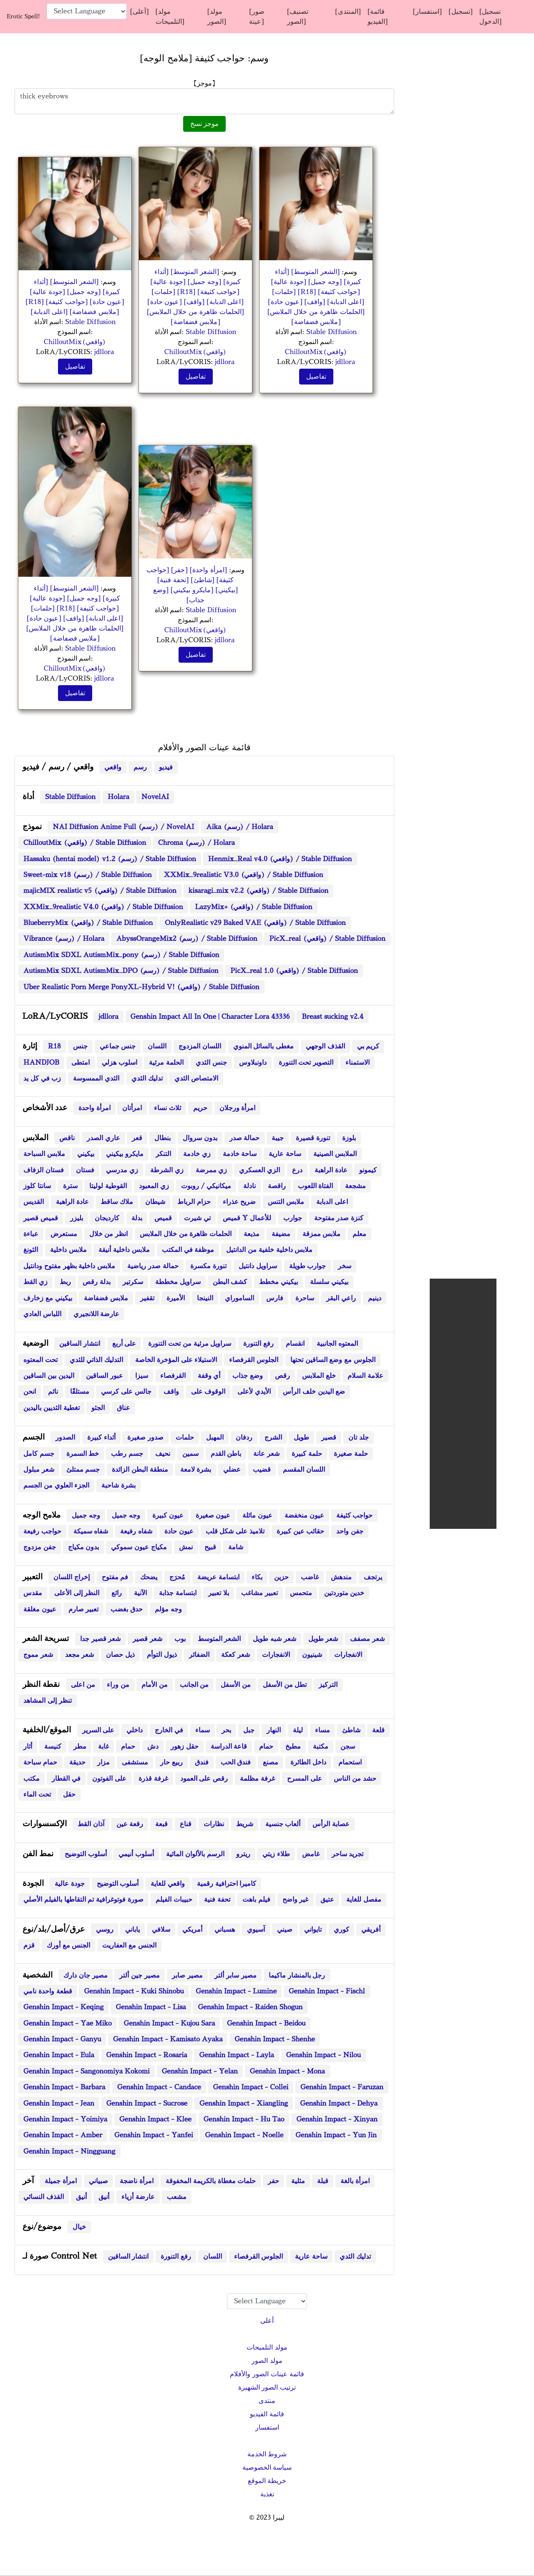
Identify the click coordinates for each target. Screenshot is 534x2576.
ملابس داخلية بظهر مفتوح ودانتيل (69, 1266)
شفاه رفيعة (136, 1531)
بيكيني (85, 1154)
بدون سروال (200, 1138)
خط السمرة (82, 1453)
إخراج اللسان (71, 1577)
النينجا (205, 1298)
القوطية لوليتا (108, 1186)
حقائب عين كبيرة (301, 1531)
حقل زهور (185, 1746)
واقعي (112, 767)
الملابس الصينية (335, 1154)
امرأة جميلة (61, 2181)
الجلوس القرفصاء (253, 1360)
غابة (103, 1746)
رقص (282, 1375)
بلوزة (349, 1138)
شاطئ (351, 1730)
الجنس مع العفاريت (129, 1945)
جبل (248, 1730)
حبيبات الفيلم (174, 1899)
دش (153, 1746)
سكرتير (133, 1282)
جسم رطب (127, 1453)
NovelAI (155, 797)
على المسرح (304, 1778)
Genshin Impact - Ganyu (62, 2039)
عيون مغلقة (39, 1609)
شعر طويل (323, 1639)
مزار (103, 1762)
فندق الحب (236, 1762)
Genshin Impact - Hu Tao (244, 2119)
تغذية (267, 2494)
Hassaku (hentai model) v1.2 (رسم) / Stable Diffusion (109, 859)
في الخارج (169, 1730)
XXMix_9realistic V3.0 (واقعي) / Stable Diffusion (243, 875)
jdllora (104, 352)
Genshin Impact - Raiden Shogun (250, 2007)
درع (297, 1170)
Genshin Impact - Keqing (63, 2007)
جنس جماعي (118, 1046)
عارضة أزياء (138, 2197)
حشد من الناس (355, 1778)
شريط (244, 1824)
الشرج (273, 1437)
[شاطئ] (201, 580)
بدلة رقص (97, 1282)
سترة (70, 1186)
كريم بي (368, 1046)
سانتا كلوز (37, 1186)
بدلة (136, 1218)
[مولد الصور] (216, 16)
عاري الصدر (103, 1138)
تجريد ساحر (348, 1854)
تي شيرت (197, 1218)
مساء (322, 1730)
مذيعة (251, 1234)
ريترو (243, 1854)
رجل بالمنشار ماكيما (297, 1975)
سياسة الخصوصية (267, 2467)
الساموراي (239, 1298)
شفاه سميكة (90, 1531)
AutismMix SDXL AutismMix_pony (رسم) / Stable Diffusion (121, 955)
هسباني (224, 1929)
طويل (301, 1437)
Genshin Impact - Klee (155, 2119)
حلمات (185, 1437)
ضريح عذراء (239, 1202)
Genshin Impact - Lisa (151, 2007)
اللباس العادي (42, 1314)
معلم (359, 1234)
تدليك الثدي (147, 1078)
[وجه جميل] (83, 292)
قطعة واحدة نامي (47, 1991)
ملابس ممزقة (321, 1234)
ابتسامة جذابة (177, 1593)
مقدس (32, 1593)
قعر (137, 1138)
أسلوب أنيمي (136, 1854)
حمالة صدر (244, 1138)
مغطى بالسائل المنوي (263, 1046)
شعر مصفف (367, 1639)
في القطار (66, 1778)
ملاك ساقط (117, 1202)
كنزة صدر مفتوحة (339, 1218)
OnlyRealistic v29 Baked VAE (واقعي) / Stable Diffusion (255, 923)
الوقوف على (208, 1391)
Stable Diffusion (90, 322)
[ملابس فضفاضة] (94, 312)
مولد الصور (267, 2360)
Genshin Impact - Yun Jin (336, 2135)
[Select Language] (267, 2301)
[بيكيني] (226, 590)
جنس (80, 1046)
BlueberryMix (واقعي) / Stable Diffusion (88, 923)
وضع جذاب (247, 1375)
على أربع (124, 1343)
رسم (140, 767)
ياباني (132, 1929)
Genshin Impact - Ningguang (69, 2151)
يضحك (148, 1577)
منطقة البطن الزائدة (140, 1469)
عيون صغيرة (213, 1515)
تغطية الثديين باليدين (51, 1408)
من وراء (118, 1684)
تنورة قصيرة (313, 1138)
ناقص (67, 1138)
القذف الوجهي (325, 1046)
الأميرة (175, 1298)
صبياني (98, 2181)
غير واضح (295, 1899)
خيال (79, 2227)
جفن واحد (349, 1531)
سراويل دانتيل (258, 1266)
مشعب (176, 2197)
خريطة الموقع (267, 2481)
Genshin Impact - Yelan (200, 2071)
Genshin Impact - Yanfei (153, 2135)
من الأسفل (236, 1684)
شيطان (155, 1202)
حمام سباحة (40, 1762)
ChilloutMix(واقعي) (75, 342)
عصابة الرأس (331, 1824)
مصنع (270, 1762)
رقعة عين (130, 1824)
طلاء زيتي (276, 1854)
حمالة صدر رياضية (153, 1266)
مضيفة (281, 1234)
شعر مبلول (38, 1469)
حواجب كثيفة (354, 1515)
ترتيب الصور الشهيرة (267, 2387)
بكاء (257, 1577)
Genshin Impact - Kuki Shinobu (134, 1991)
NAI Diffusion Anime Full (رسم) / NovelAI (123, 827)
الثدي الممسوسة (96, 1078)
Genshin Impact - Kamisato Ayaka (167, 2039)
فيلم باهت (256, 1899)
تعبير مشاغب (259, 1593)
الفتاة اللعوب (315, 1186)
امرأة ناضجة (137, 2181)
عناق (123, 1408)
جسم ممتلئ (83, 1469)
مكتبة (320, 1746)
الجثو (98, 1408)
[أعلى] (139, 11)
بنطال (162, 1138)
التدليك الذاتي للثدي (96, 1360)
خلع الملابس (319, 1375)
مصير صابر (187, 1975)
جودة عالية (70, 1883)
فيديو (166, 767)
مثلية (298, 2181)
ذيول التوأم (162, 1654)
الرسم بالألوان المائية (195, 1854)
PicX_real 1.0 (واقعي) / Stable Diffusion (294, 971)
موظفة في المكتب (188, 1250)
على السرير (98, 1730)
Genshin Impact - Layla (236, 2055)
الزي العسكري (259, 1170)
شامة (235, 1547)
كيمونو (368, 1170)
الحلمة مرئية (166, 1062)
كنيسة (52, 1746)
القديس (33, 1202)
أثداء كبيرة (101, 1437)
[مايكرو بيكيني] (191, 590)
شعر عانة (266, 1453)
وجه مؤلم (168, 1609)
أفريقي (370, 1929)
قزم (29, 1945)
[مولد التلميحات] (170, 16)
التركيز (328, 1684)
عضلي (232, 1469)
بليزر (76, 1218)
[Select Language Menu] (87, 11)
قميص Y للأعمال (247, 1218)
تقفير (147, 1298)
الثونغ (30, 1250)
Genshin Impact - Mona (287, 2071)
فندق (202, 1762)
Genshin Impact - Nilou (323, 2055)
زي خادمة (197, 1154)
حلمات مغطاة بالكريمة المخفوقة (211, 2181)
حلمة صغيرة (351, 1453)
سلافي (161, 1929)
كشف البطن (230, 1282)
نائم (53, 1391)
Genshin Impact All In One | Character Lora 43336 (210, 1016)
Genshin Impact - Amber (62, 2135)
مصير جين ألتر (139, 1975)
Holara (118, 797)
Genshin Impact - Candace (159, 2087)
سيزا (141, 1375)
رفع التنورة (258, 1343)
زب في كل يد (42, 1078)
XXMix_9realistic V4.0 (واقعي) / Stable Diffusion (103, 907)
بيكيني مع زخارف (47, 1298)
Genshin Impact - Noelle (244, 2135)
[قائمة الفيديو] (378, 16)
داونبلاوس (253, 1062)
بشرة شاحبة (118, 1485)
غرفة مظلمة (257, 1778)
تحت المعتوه (40, 1360)
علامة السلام (365, 1375)
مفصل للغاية (363, 1899)
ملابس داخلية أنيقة (124, 1250)
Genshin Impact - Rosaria (146, 2055)
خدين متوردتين (344, 1593)
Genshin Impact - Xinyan (337, 2119)
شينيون (312, 1654)
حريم (200, 1108)
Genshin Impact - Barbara (64, 2087)
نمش (186, 1547)
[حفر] (178, 570)
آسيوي (256, 1929)
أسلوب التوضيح (86, 1854)
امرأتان (132, 1108)
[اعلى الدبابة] (50, 312)
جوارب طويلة (307, 1266)
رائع (116, 1593)
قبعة (161, 1824)
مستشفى (135, 1762)
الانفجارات (276, 1654)
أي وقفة (209, 1375)
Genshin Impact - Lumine (236, 1991)
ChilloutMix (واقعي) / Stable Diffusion (84, 842)
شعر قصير (147, 1639)
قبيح (210, 1547)
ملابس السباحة (44, 1154)
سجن (347, 1746)
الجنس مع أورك (69, 1945)
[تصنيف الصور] (297, 16)
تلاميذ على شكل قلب (235, 1531)
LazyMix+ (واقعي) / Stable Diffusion (253, 907)
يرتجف (373, 1577)
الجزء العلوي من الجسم (56, 1485)
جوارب (292, 1218)
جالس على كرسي (126, 1391)
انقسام (295, 1343)
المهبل (215, 1437)
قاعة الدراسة (229, 1746)
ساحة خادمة (240, 1154)
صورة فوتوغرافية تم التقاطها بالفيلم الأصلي (83, 1899)
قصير (328, 1437)
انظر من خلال (108, 1234)
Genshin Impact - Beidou (266, 2023)
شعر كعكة (235, 1654)
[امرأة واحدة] (207, 570)
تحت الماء (37, 1794)
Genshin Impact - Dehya (339, 2103)
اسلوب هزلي (119, 1062)
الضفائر (199, 1654)
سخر (344, 1266)
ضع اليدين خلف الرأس (314, 1391)
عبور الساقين (104, 1375)
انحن (29, 1391)
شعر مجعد (79, 1654)
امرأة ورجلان (237, 1108)
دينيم (374, 1298)
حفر (273, 2181)
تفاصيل (75, 366)
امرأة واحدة (94, 1108)
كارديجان (107, 1218)
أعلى (267, 2320)
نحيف (162, 1453)
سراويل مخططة (178, 1282)
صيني (284, 1929)
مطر (79, 1746)
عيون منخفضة (304, 1515)
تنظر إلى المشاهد (47, 1700)
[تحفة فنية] (173, 580)
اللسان (157, 1046)
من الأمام (154, 1684)
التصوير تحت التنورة (306, 1062)
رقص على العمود (204, 1778)
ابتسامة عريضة (218, 1577)
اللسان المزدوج (200, 1046)
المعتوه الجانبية (337, 1343)
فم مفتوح (115, 1577)
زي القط (35, 1282)
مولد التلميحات (267, 2347)
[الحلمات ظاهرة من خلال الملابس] (195, 312)
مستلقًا (79, 1391)
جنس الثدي (211, 1062)
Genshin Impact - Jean (58, 2103)
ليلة (298, 1730)
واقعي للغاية (168, 1883)
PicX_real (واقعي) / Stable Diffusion (327, 938)
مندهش (341, 1577)
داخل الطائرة (308, 1762)
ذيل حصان (120, 1654)
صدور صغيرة (145, 1437)
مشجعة (355, 1186)
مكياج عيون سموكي (139, 1547)
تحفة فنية (217, 1899)
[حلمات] (164, 292)
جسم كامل (38, 1453)
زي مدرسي (122, 1170)
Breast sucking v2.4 (332, 1016)
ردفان (244, 1437)
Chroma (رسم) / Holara (196, 842)
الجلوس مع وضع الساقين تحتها (332, 1360)
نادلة (249, 1186)
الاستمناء (357, 1062)
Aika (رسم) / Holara (239, 827)
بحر (226, 1730)
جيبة (278, 1138)
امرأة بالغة (355, 2181)
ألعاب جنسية (283, 1824)
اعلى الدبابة (332, 1202)
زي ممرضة (211, 1170)
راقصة (277, 1186)
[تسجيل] (460, 11)
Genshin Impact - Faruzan (341, 2087)
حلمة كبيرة (307, 1453)
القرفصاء (173, 1375)
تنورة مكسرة (208, 1266)
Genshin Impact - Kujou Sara (169, 2023)
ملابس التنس (286, 1202)
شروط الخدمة (267, 2454)
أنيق (81, 2197)
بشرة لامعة (196, 1469)
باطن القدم (226, 1453)
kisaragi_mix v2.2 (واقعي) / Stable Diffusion (258, 890)
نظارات (214, 1824)
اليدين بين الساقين (48, 1375)
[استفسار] (427, 11)
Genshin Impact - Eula (58, 2055)
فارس (274, 1298)
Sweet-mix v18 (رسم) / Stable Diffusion (87, 875)
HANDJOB (41, 1062)
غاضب (310, 1577)
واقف (171, 1391)
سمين (190, 1453)
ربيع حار (171, 1762)
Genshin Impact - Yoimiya (65, 2119)
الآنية (140, 1593)
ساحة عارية (285, 1154)
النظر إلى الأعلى (77, 1593)
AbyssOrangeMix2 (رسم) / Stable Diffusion (186, 938)
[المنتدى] (348, 11)
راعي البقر (341, 1298)
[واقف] (195, 302)
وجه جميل (86, 1515)
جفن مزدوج (39, 1547)
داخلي (134, 1730)
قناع (185, 1824)
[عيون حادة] (107, 302)
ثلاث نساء (167, 1108)
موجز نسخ (204, 124)
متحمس (301, 1593)
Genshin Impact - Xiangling (243, 2103)
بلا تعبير (218, 1593)
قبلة (322, 2181)
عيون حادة (179, 1531)
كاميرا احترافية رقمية (227, 1883)
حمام (128, 1746)
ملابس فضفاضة (106, 1298)
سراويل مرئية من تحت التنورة (189, 1343)
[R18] (35, 302)
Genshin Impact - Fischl (327, 1991)
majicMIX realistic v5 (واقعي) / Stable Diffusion (99, 890)
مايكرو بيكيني (125, 1154)
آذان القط (91, 1824)
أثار (27, 1746)
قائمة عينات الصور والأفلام (267, 2374)
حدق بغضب (127, 1609)
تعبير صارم (83, 1609)
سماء (202, 1730)
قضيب (262, 1469)
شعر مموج (38, 1654)
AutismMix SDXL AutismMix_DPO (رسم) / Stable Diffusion (120, 971)
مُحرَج (177, 1577)
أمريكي (192, 1929)
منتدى (267, 2401)
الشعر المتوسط (219, 1639)
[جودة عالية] (47, 292)
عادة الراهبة (331, 1170)
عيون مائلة (257, 1515)
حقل (69, 1794)
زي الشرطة (167, 1170)
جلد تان (358, 1437)
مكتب (31, 1778)
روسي (104, 1929)
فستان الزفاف (43, 1170)
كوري (341, 1929)
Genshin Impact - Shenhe (274, 2039)
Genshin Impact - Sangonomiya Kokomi (86, 2071)
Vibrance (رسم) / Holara (63, 938)
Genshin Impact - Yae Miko (67, 2023)
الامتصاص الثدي (196, 1078)
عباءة (30, 1234)
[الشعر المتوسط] (73, 282)
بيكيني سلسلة (329, 1282)
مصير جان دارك (85, 1975)
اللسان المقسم (304, 1469)
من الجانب (194, 1684)
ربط (65, 1282)
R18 (54, 1046)
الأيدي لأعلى (254, 1391)
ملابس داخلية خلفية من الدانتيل (269, 1250)
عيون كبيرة (168, 1515)
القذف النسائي (43, 2197)
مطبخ (293, 1746)
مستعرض (63, 1234)
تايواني (313, 1929)
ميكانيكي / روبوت (206, 1186)
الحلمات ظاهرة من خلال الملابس (186, 1234)
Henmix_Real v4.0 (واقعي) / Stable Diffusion (280, 859)
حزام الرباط (194, 1202)
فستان (85, 1170)
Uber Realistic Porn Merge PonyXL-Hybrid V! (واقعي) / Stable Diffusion (141, 987)
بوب (180, 1639)
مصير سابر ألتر (235, 1975)
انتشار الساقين (79, 1343)
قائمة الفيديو (267, 2414)
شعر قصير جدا (100, 1639)
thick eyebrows (204, 101)
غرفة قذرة (153, 1778)
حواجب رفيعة (42, 1531)
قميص (163, 1218)
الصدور (65, 1437)
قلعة (378, 1730)
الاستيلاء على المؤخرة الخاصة (176, 1360)
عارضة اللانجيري (96, 1314)
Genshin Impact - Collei (251, 2087)
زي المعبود (154, 1186)
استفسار (267, 2427)
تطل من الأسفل (285, 1684)
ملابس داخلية (68, 1250)
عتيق (327, 1899)
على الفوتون (109, 1778)
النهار (274, 1730)
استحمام (350, 1762)
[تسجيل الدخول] (490, 16)
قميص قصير (40, 1218)
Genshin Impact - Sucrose (147, 2103)
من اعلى (83, 1684)
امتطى (80, 1062)
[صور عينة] (256, 16)
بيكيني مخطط (278, 1282)
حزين (281, 1577)
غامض (311, 1854)
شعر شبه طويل (274, 1639)
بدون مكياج (83, 1547)
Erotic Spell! (23, 16)
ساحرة (304, 1298)
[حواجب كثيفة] (68, 302)
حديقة (77, 1762)
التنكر (163, 1154)
